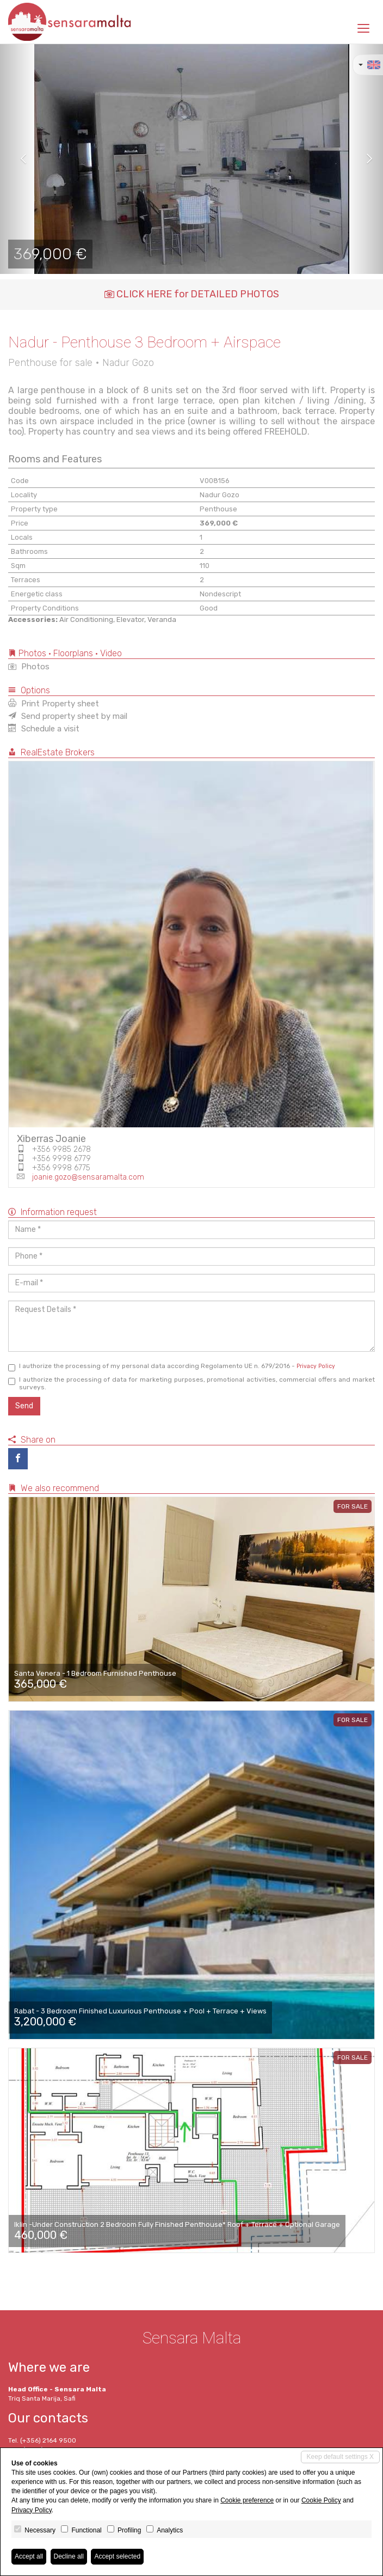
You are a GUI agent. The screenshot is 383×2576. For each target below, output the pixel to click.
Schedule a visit (43, 729)
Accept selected (117, 2556)
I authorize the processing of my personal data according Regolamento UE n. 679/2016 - (171, 1366)
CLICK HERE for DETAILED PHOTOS (191, 294)
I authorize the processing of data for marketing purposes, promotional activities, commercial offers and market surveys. (191, 1383)
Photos (29, 667)
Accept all (29, 2556)
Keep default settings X (340, 2457)
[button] (19, 159)
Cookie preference (247, 2500)
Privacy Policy (315, 1366)
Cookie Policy (321, 2500)
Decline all (69, 2556)
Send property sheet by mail (67, 716)
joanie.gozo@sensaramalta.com (88, 1177)
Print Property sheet (53, 704)
